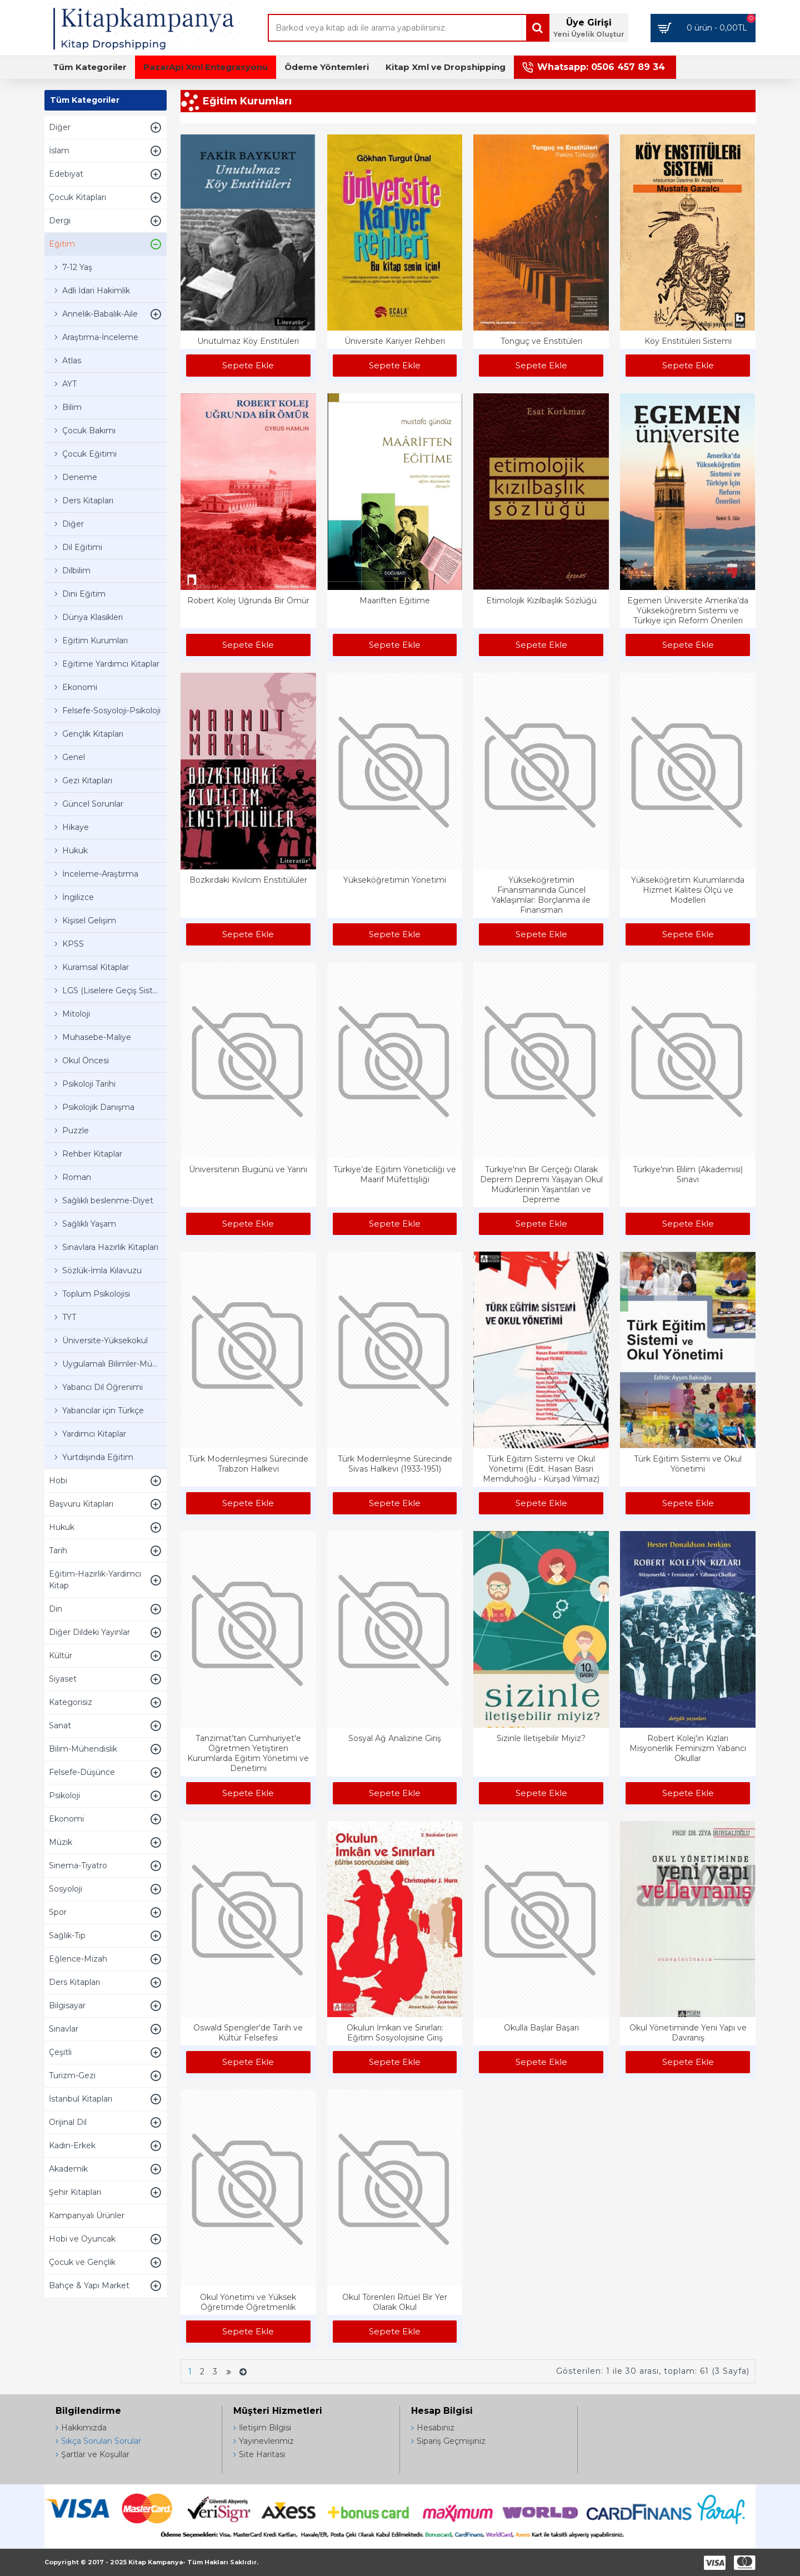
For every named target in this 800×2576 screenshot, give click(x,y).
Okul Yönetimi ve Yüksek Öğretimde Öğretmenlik (248, 2302)
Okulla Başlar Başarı (541, 2028)
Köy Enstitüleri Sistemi (688, 341)
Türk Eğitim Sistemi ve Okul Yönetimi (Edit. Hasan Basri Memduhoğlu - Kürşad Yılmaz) (541, 1469)
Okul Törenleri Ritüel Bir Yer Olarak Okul (394, 2302)
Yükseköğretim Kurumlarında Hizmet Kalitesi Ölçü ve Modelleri (687, 890)
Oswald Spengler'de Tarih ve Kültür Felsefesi (248, 2033)
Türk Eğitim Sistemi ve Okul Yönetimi (688, 1464)
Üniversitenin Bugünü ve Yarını (248, 1169)
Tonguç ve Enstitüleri (541, 341)
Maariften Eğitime (394, 601)
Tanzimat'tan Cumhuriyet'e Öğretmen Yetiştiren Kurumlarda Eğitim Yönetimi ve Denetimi (248, 1753)
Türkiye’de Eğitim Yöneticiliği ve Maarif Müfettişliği (394, 1174)
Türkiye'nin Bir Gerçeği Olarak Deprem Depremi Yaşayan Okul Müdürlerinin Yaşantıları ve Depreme (541, 1184)
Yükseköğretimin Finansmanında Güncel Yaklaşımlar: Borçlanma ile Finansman (541, 895)
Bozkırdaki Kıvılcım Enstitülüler (248, 880)
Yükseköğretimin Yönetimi (394, 880)
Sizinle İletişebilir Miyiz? (541, 1738)
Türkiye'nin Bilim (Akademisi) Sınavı (688, 1174)
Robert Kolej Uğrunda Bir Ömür (248, 601)
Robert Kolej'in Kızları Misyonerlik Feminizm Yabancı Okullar (687, 1748)
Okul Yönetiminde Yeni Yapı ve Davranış (688, 2033)
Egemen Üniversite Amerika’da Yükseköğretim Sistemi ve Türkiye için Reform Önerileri (687, 611)
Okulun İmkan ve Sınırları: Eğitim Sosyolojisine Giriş (395, 2033)
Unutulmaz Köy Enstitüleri (248, 341)
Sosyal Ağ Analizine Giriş (394, 1738)
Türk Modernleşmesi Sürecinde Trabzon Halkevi (248, 1464)
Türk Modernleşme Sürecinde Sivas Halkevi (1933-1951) (395, 1464)
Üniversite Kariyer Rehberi (394, 341)
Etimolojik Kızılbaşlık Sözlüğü (541, 601)
